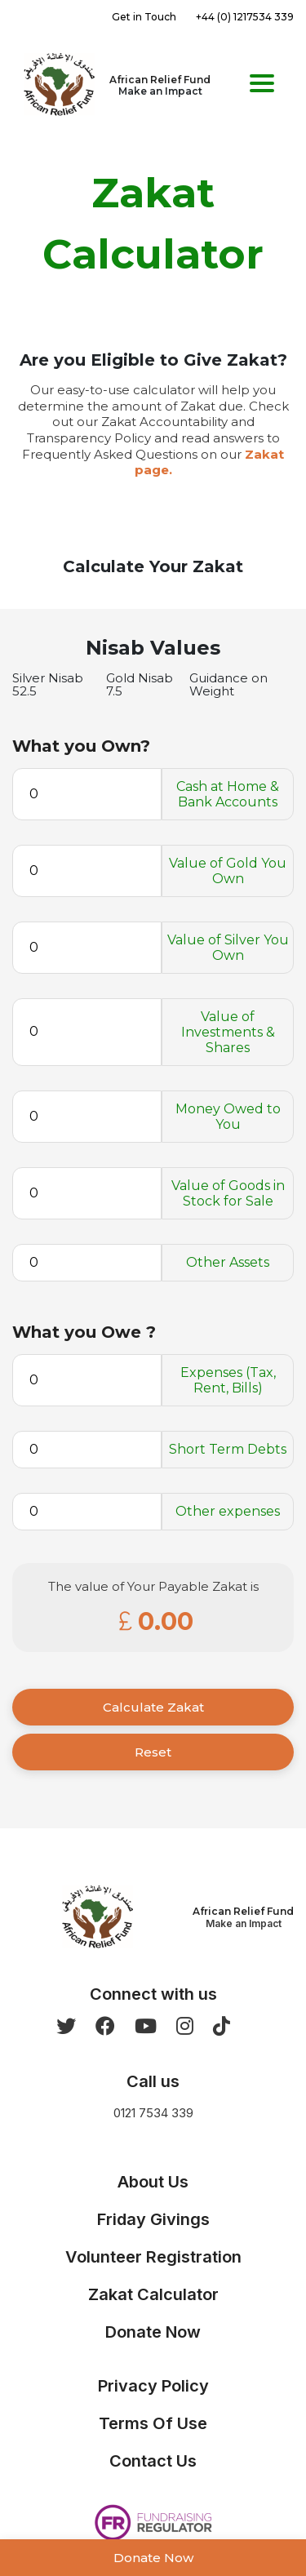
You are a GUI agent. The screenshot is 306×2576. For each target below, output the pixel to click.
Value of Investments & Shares (228, 1032)
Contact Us (153, 2461)
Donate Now (153, 2557)
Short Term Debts (227, 1449)
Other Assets (227, 1262)
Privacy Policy (153, 2386)
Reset (153, 1752)
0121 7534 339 (153, 2113)
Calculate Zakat (153, 1707)
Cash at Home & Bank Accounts (227, 794)
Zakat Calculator (153, 2294)
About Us (153, 2182)
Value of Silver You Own (228, 947)
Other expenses (227, 1511)
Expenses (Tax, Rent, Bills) (228, 1380)
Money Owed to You (228, 1116)
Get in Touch (144, 17)
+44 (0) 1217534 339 (245, 17)
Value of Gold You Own (227, 870)
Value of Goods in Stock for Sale (228, 1193)
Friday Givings (153, 2219)
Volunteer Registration (153, 2257)
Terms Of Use (153, 2423)
